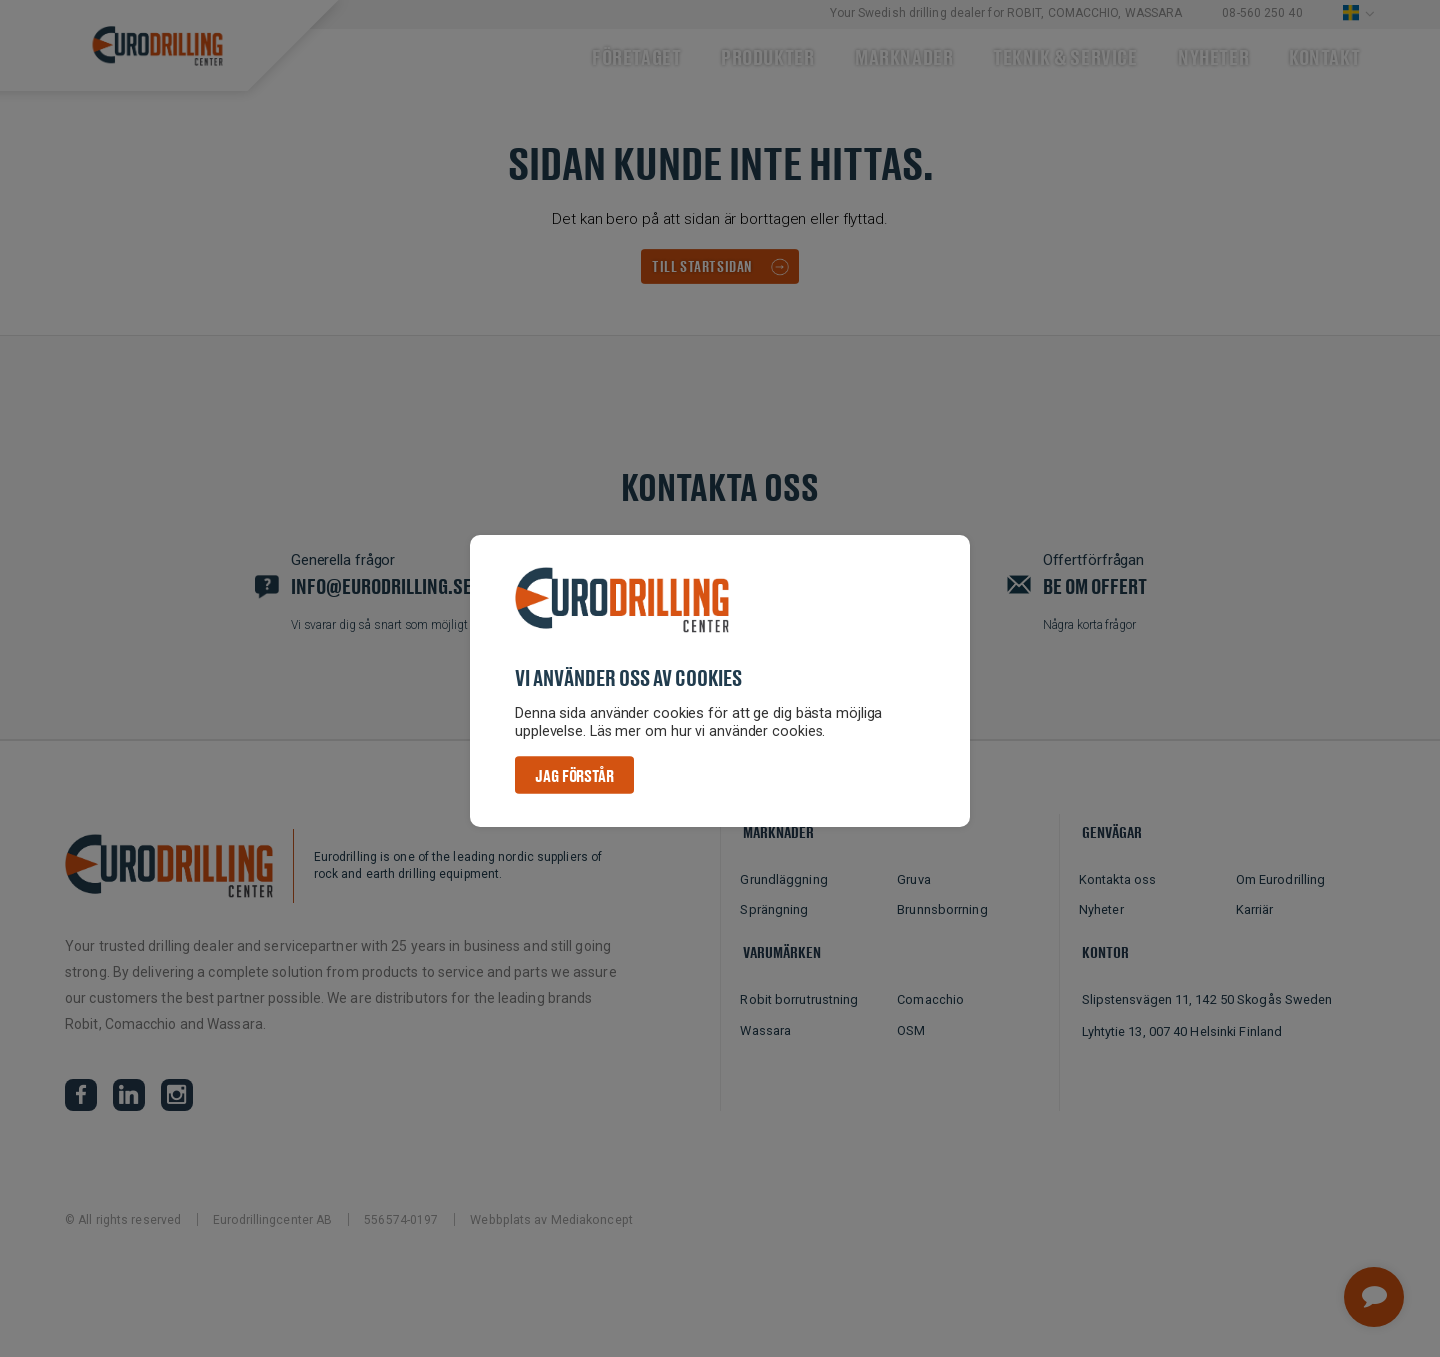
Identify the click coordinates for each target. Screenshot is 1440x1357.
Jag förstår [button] (574, 775)
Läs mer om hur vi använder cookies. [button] (709, 731)
